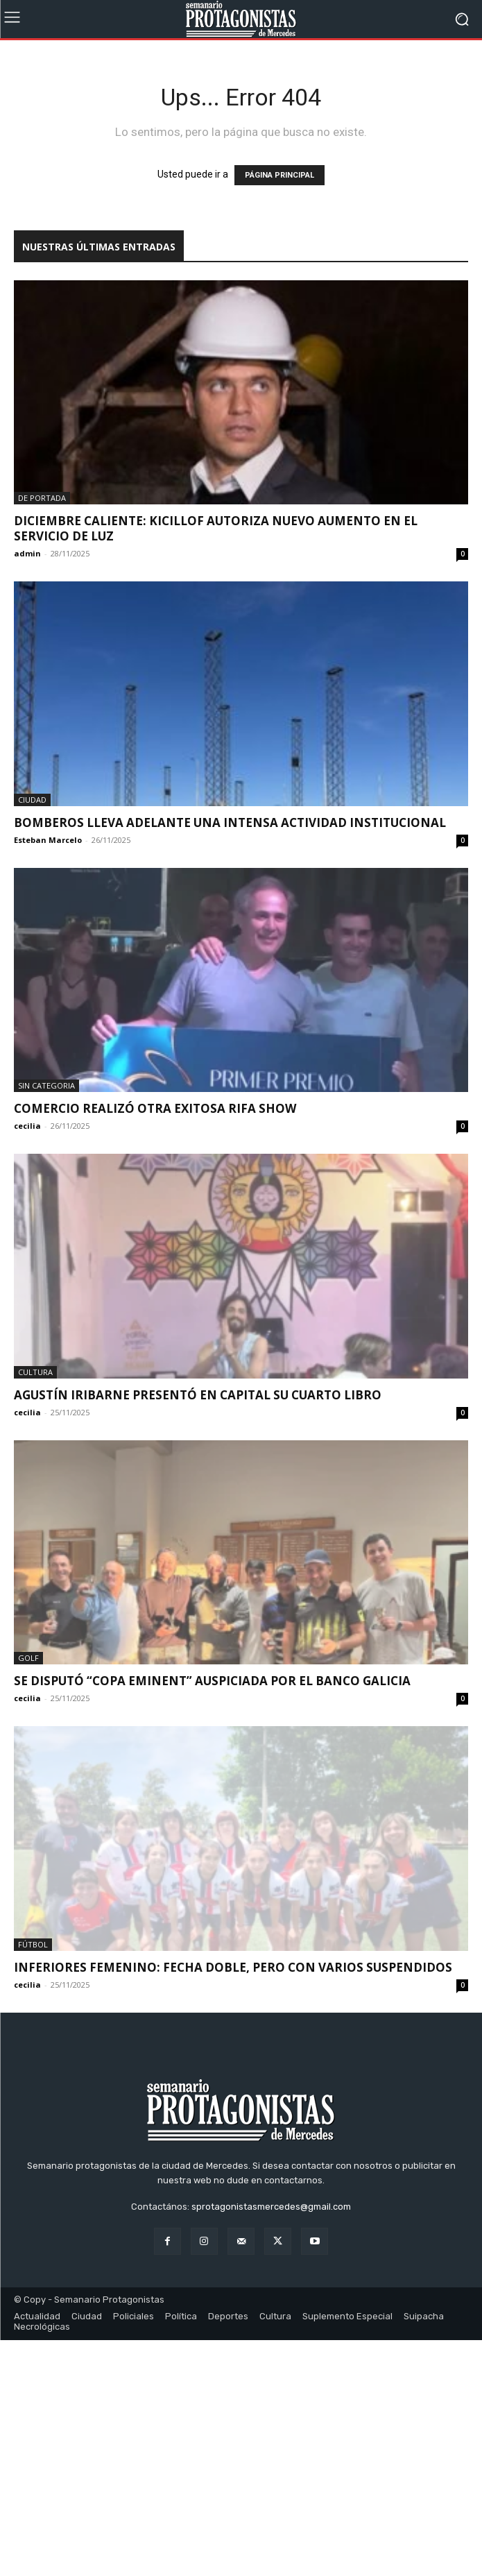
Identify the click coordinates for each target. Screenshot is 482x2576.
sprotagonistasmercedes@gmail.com (271, 2442)
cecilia (27, 1125)
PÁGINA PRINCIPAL (279, 175)
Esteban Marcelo (48, 840)
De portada (42, 498)
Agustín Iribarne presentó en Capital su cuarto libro (197, 1395)
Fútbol (33, 1944)
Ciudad (32, 799)
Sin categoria (46, 1085)
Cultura (35, 1372)
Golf (28, 1658)
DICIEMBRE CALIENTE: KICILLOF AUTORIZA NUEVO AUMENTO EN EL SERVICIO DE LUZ (216, 528)
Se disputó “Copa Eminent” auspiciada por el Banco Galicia (212, 1681)
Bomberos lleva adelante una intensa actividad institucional (230, 822)
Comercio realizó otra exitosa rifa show (155, 1108)
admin (27, 553)
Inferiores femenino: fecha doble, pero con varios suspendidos (233, 1967)
